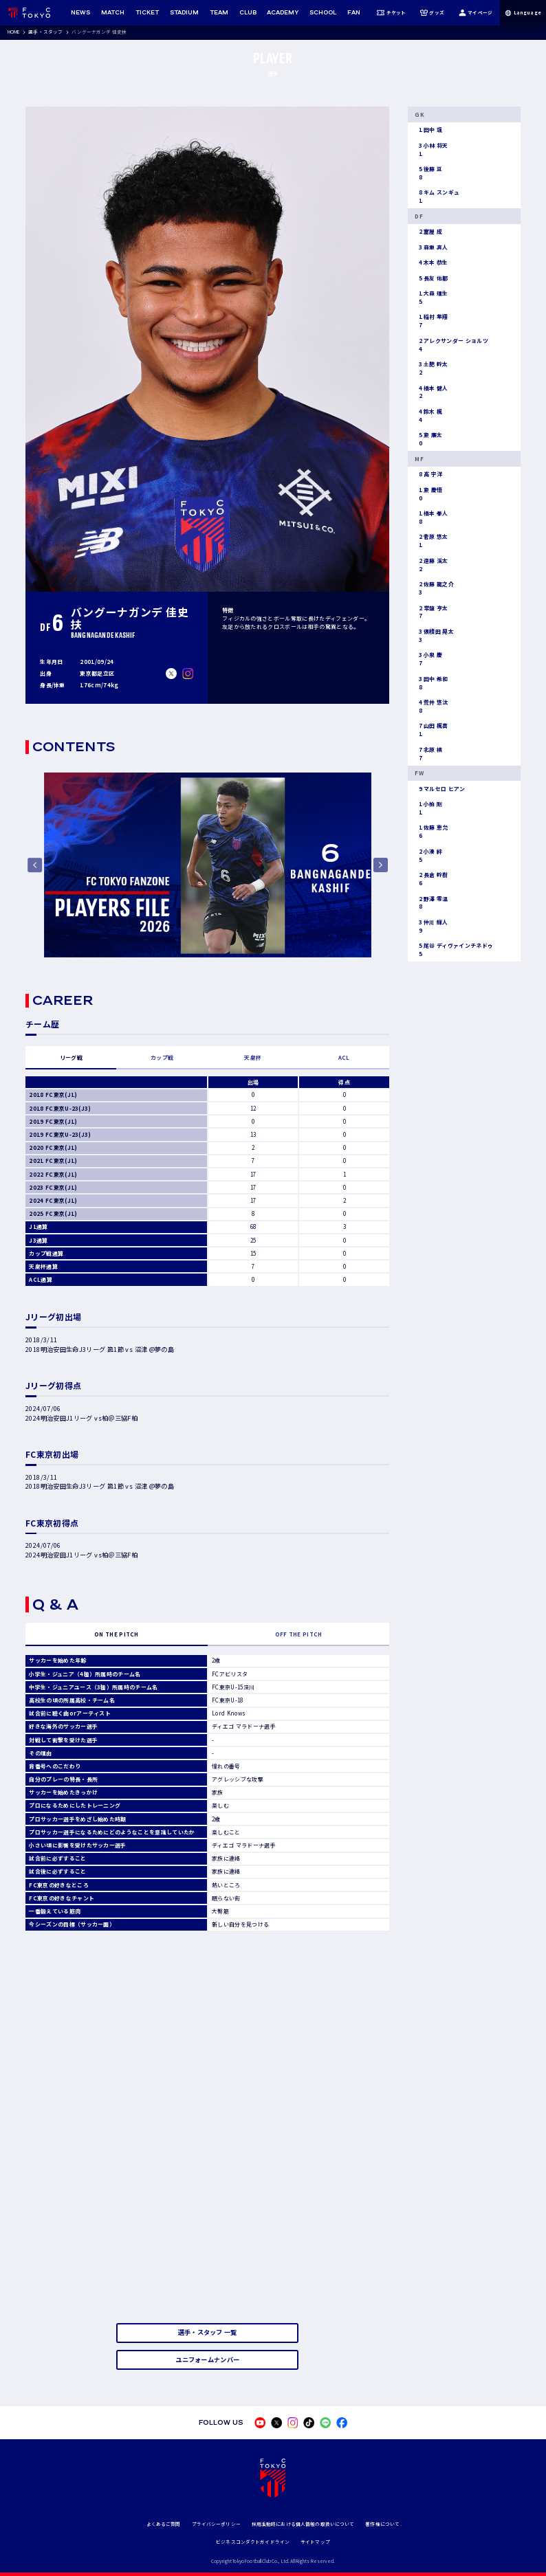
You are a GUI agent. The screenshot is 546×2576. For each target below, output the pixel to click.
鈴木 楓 (428, 416)
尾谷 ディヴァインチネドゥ (454, 950)
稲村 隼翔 (431, 321)
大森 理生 (431, 297)
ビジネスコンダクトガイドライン (253, 2542)
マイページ (475, 12)
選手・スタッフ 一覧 (207, 2332)
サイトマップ (315, 2542)
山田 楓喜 (431, 730)
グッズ (432, 12)
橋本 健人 (431, 392)
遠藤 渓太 (431, 565)
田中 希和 (431, 683)
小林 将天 (431, 150)
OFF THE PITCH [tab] (299, 1634)
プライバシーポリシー (216, 2524)
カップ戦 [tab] (162, 1057)
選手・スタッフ (45, 32)
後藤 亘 (428, 173)
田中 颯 (428, 130)
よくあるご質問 (163, 2524)
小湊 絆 (428, 855)
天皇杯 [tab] (252, 1057)
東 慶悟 (428, 494)
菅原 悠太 (431, 541)
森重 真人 (431, 247)
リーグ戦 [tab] (71, 1057)
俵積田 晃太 (434, 636)
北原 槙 (428, 754)
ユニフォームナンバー (207, 2359)
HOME (14, 32)
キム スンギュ (437, 196)
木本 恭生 (431, 262)
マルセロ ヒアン (440, 789)
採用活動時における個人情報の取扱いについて (303, 2524)
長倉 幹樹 (431, 879)
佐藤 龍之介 (434, 588)
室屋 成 (428, 231)
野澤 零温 (431, 903)
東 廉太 (428, 439)
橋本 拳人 (431, 517)
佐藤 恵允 (431, 831)
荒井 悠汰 (431, 706)
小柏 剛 (428, 808)
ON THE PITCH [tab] (116, 1634)
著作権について (382, 2524)
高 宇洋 (428, 474)
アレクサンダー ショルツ (451, 345)
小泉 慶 (428, 659)
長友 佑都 (431, 278)
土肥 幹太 (431, 368)
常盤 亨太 (431, 612)
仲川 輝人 (431, 926)
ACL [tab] (344, 1057)
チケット (391, 12)
